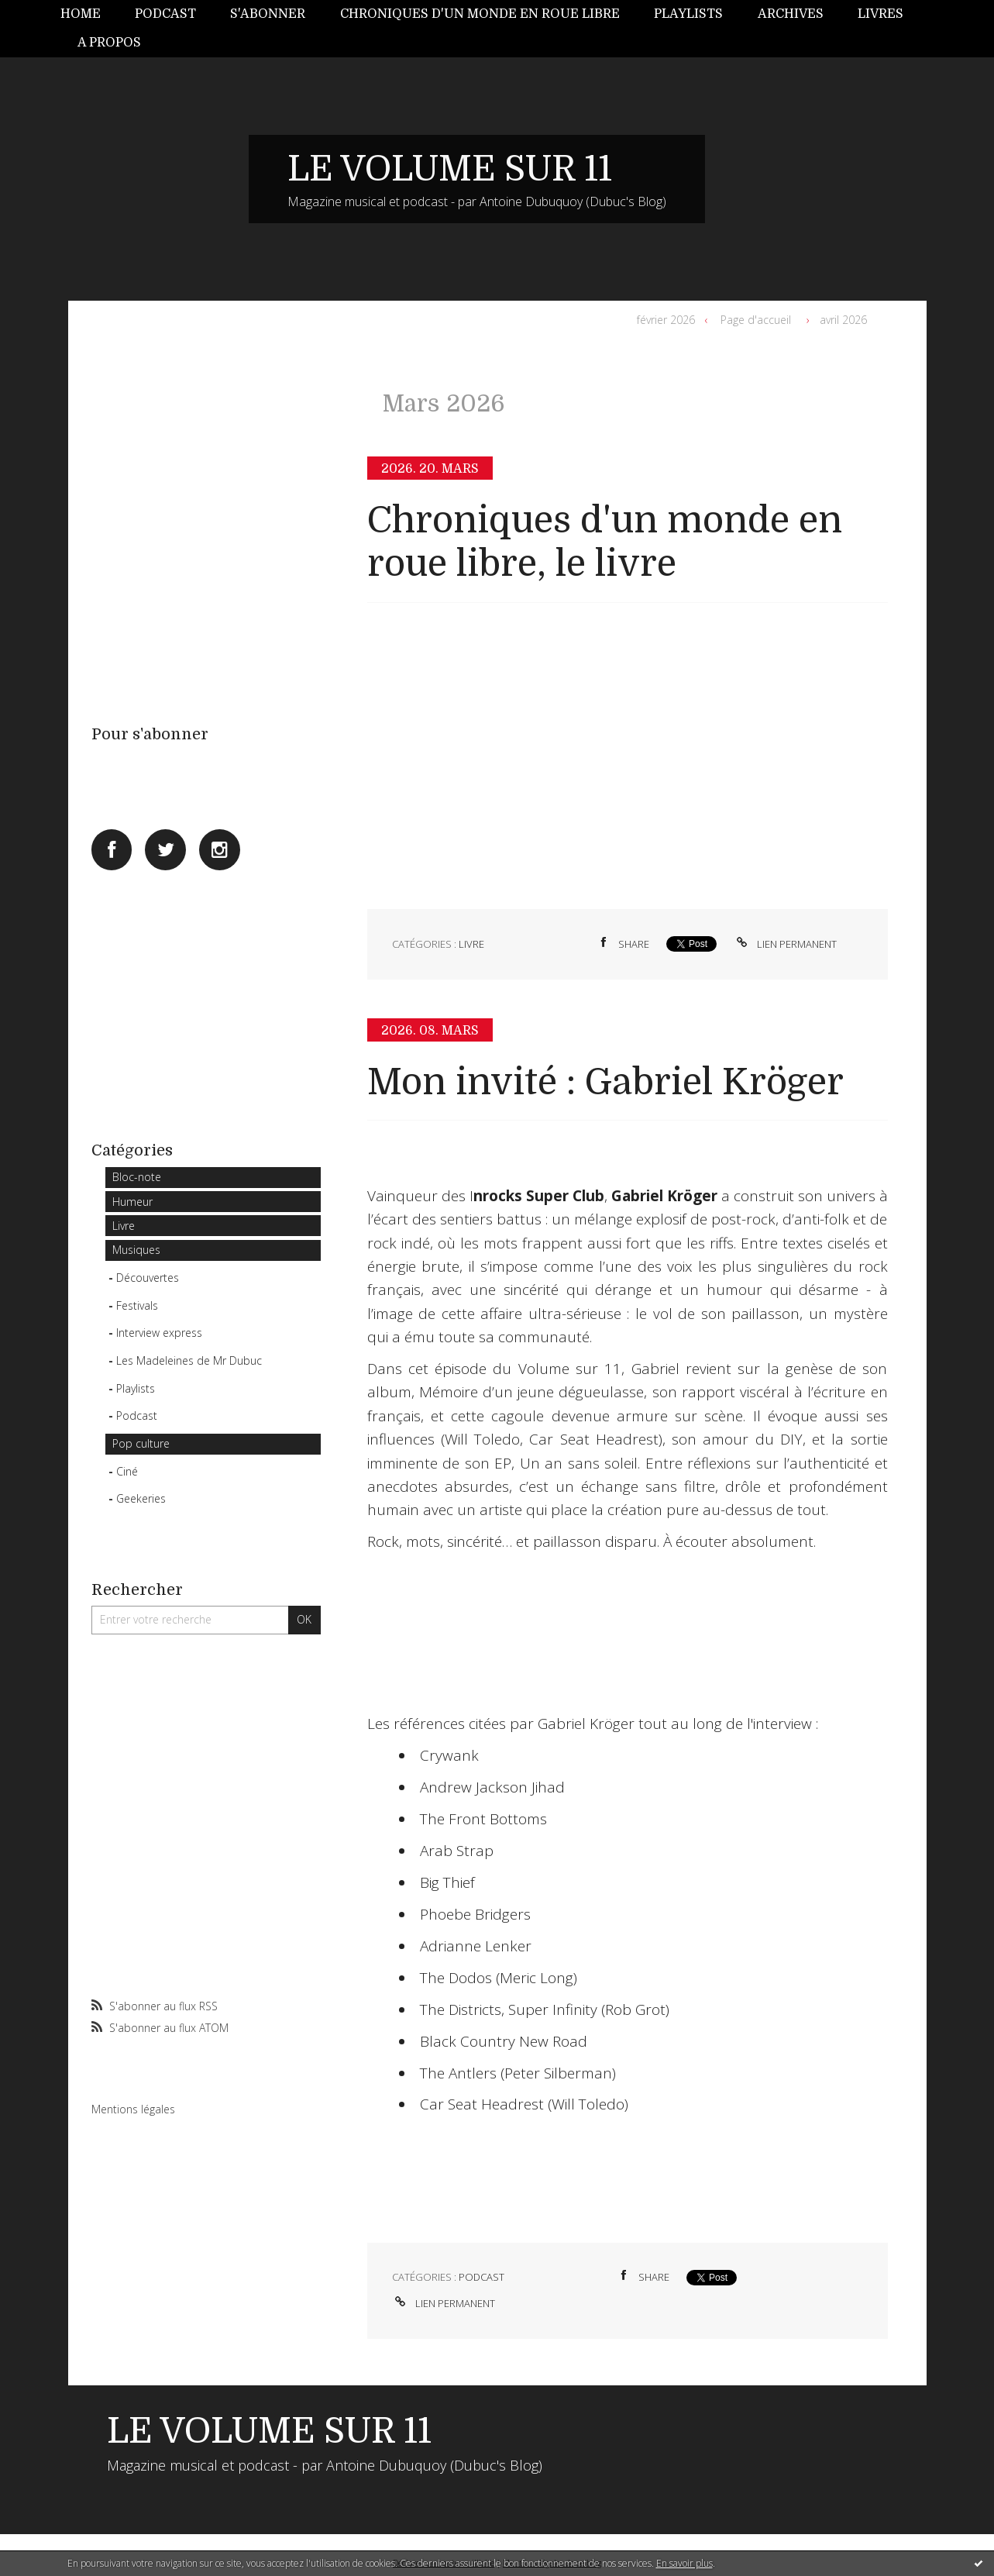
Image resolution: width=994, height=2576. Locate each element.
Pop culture (141, 1443)
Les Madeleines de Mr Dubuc (189, 1360)
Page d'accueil (756, 319)
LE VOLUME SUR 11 (449, 169)
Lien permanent (785, 944)
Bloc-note (136, 1176)
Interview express (159, 1332)
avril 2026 (843, 319)
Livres (880, 14)
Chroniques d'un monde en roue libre (480, 14)
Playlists (688, 14)
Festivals (137, 1305)
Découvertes (147, 1277)
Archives (791, 14)
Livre (123, 1225)
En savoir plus (684, 2563)
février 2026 (666, 319)
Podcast (165, 14)
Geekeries (141, 1498)
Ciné (127, 1471)
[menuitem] (89, 14)
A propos (109, 43)
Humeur (132, 1201)
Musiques (136, 1249)
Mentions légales (133, 2109)
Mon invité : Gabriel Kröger (605, 1082)
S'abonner (267, 14)
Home (80, 14)
